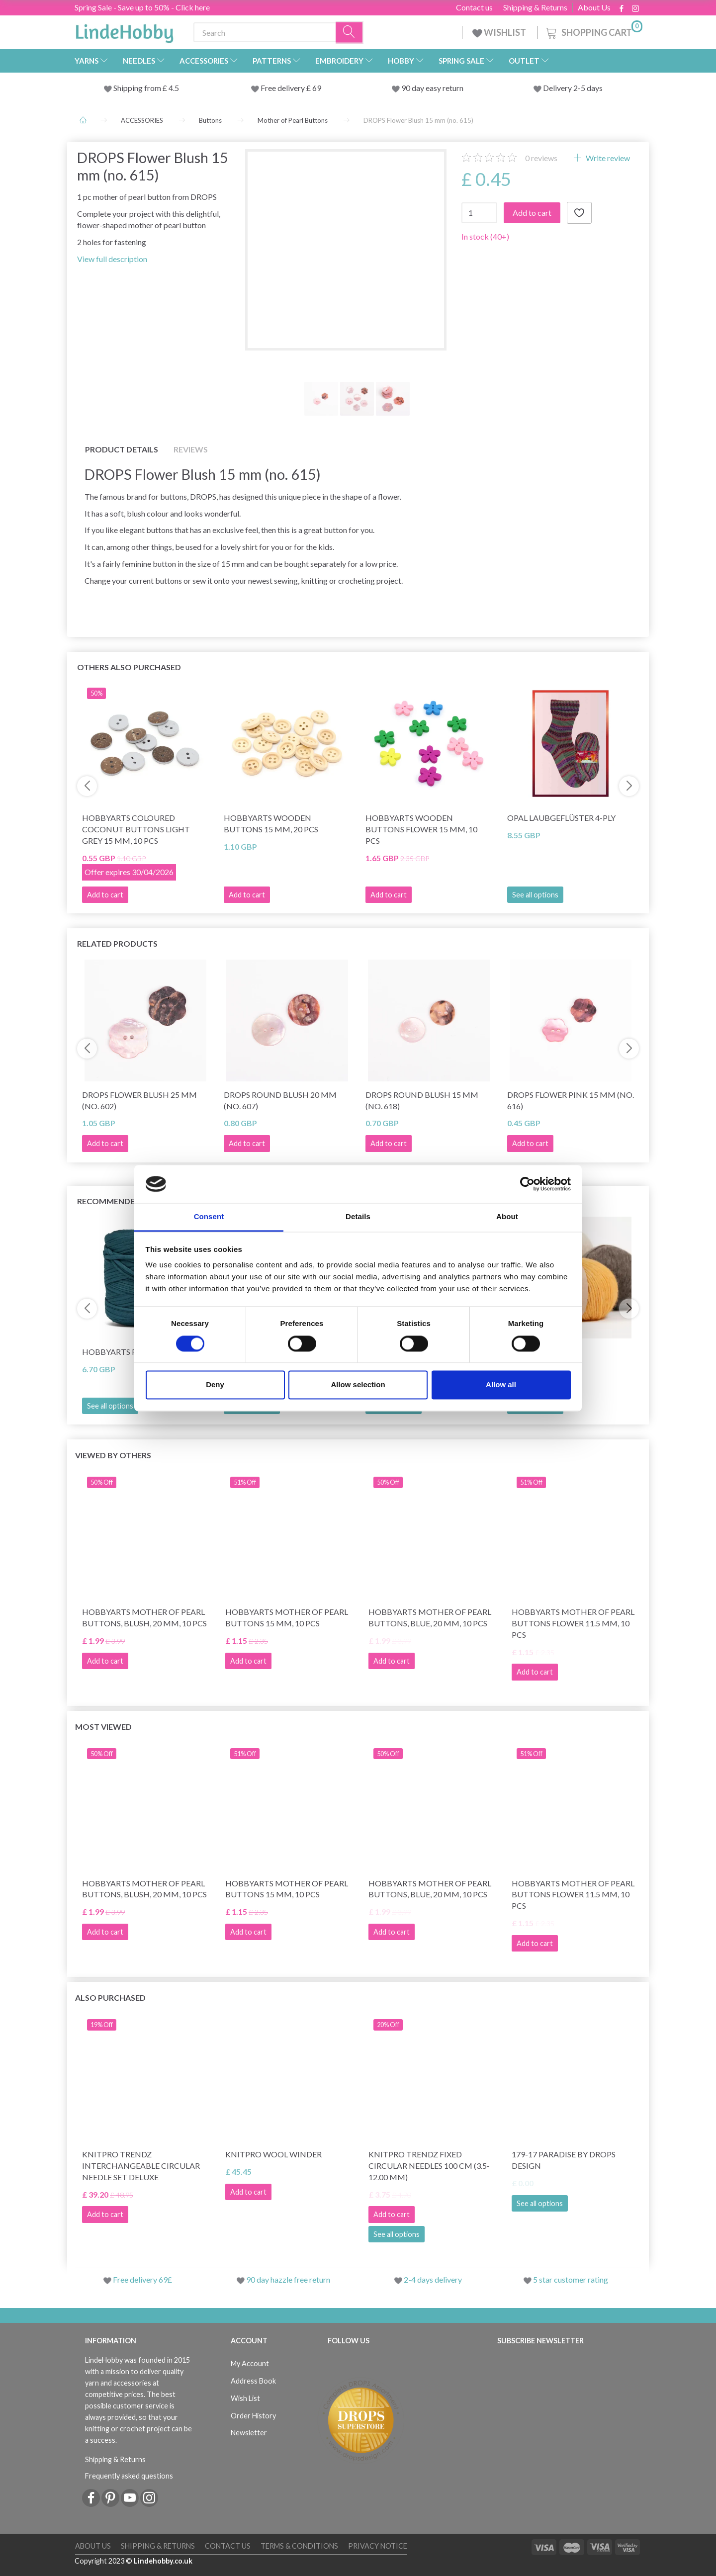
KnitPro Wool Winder (273, 2154)
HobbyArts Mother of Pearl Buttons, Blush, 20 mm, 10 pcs (144, 1617)
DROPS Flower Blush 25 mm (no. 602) (139, 1100)
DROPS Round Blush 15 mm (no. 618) (421, 1100)
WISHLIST (500, 32)
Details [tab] (358, 1217)
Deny (215, 1385)
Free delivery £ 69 (291, 87)
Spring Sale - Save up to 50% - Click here (142, 7)
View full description (112, 259)
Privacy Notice (377, 2546)
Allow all (501, 1385)
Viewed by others (113, 1455)
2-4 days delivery (433, 2279)
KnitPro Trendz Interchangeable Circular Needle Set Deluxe (141, 2165)
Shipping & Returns (535, 7)
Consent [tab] (209, 1217)
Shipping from (138, 87)
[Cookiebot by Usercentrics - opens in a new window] (527, 1183)
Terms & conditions (299, 2546)
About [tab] (507, 1217)
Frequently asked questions (129, 2476)
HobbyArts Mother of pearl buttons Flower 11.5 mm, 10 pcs (573, 1623)
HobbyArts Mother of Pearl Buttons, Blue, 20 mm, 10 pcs (429, 1617)
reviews (541, 158)
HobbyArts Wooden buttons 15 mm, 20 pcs (271, 823)
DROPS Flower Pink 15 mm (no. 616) (570, 1100)
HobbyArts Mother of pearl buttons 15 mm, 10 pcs (286, 1617)
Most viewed (103, 1726)
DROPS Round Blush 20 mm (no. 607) (280, 1100)
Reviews (191, 449)
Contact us (474, 7)
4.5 (173, 87)
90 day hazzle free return (288, 2279)
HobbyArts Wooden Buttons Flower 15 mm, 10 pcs (421, 829)
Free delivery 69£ (142, 2279)
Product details (121, 449)
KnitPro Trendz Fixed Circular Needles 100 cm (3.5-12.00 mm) (429, 2165)
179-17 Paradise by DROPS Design (564, 2159)
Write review (607, 158)
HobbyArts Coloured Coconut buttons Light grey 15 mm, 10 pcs (136, 829)
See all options (535, 894)
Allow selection (358, 1385)
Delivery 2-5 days (573, 87)
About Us (594, 7)
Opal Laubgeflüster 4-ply (561, 817)
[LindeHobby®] (124, 30)
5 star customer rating (570, 2279)
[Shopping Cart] (593, 31)
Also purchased (110, 1997)
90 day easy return (432, 87)
